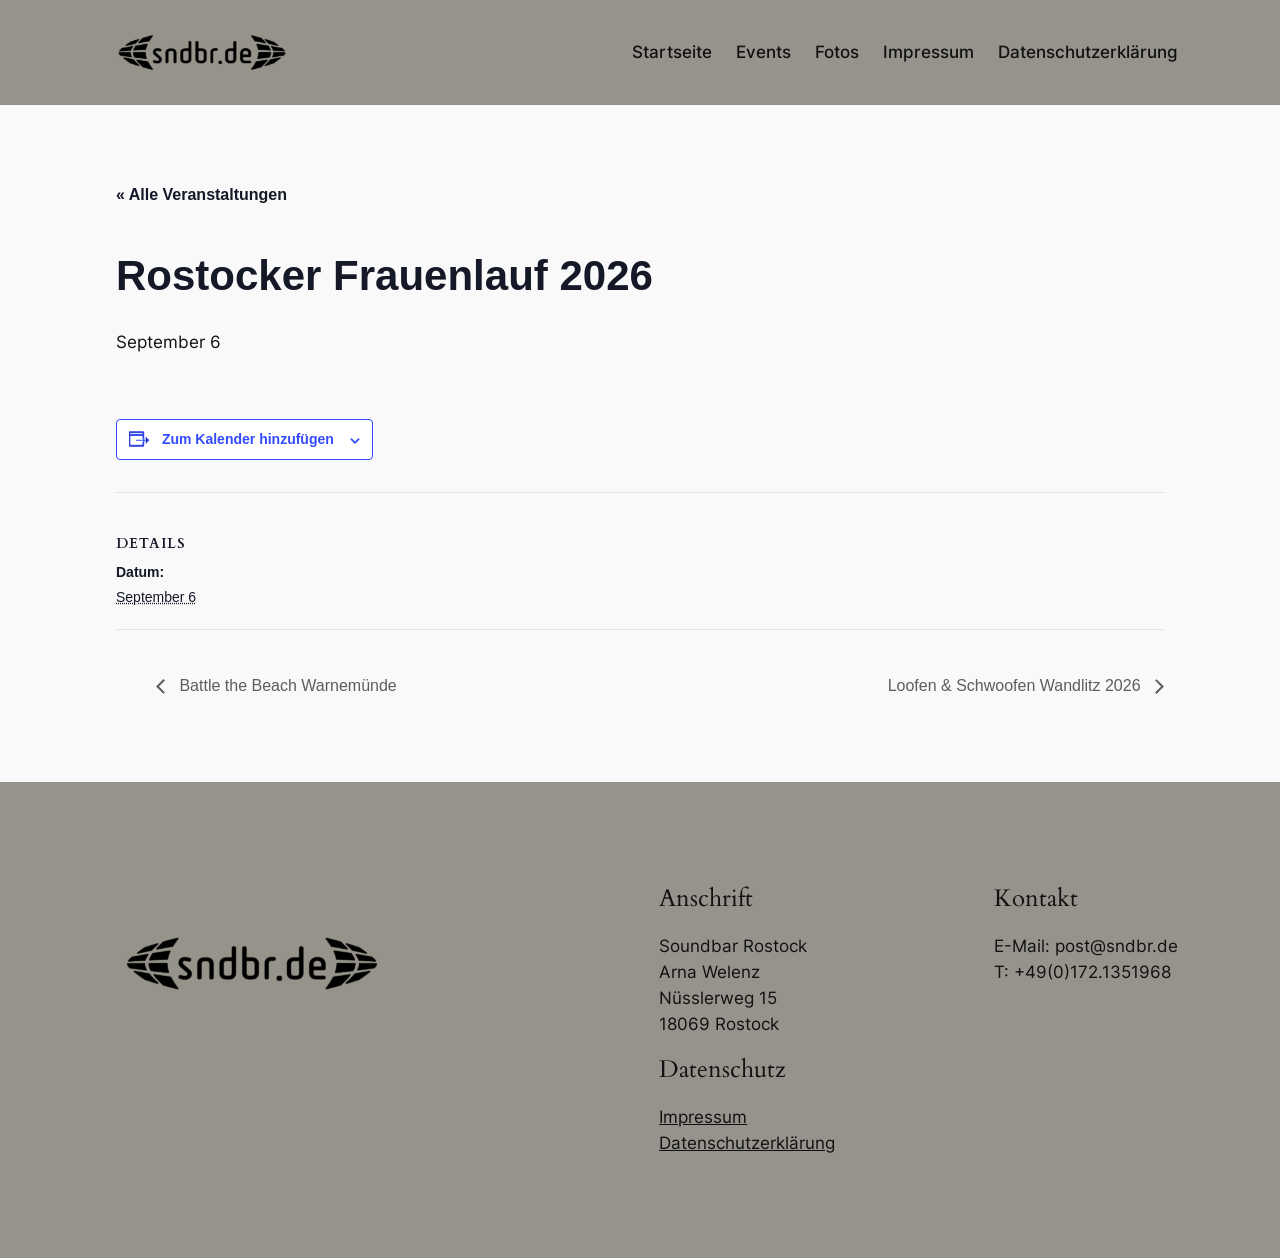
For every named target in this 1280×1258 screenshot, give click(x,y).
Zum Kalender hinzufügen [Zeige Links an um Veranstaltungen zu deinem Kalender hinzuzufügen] (248, 439)
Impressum (703, 1117)
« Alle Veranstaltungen (201, 194)
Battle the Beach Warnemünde (286, 685)
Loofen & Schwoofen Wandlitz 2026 (1016, 685)
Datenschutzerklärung (747, 1143)
